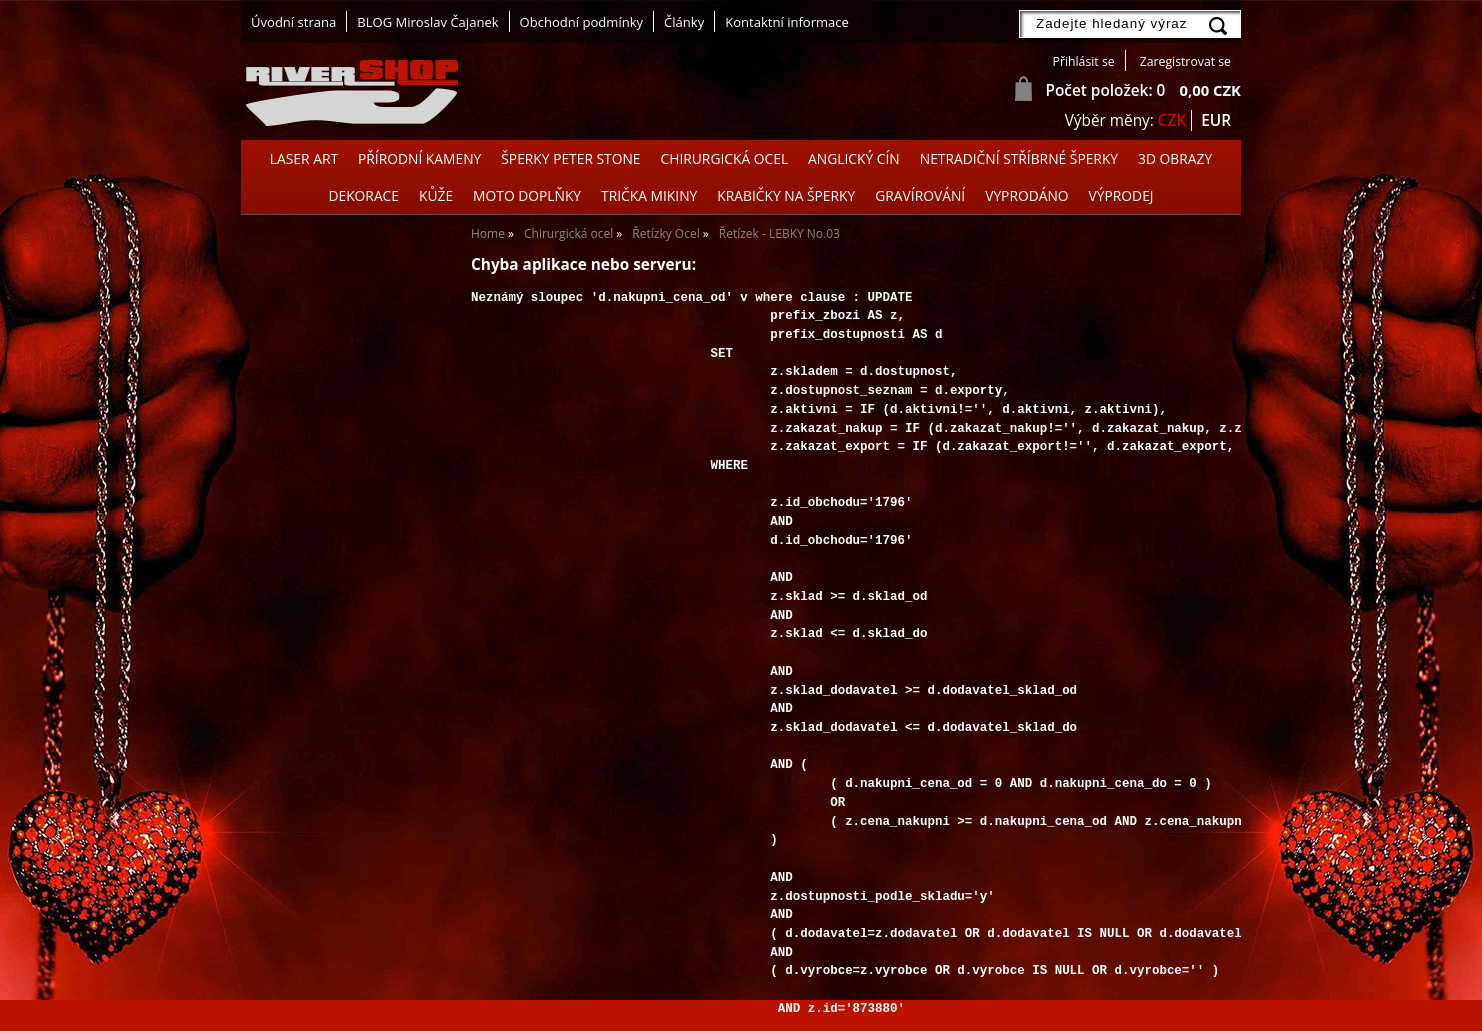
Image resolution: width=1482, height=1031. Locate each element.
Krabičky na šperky (786, 195)
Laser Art (304, 158)
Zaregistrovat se (1185, 61)
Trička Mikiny (649, 195)
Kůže (436, 195)
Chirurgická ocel (725, 158)
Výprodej (1121, 195)
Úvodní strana (293, 22)
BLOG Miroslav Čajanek (427, 22)
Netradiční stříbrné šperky (1019, 158)
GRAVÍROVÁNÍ (920, 195)
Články (684, 22)
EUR (1216, 120)
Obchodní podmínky (581, 22)
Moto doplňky (527, 195)
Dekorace (363, 195)
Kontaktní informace (787, 22)
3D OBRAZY (1175, 158)
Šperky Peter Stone (570, 158)
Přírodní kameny (419, 158)
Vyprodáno (1026, 195)
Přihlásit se (1084, 61)
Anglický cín (854, 158)
